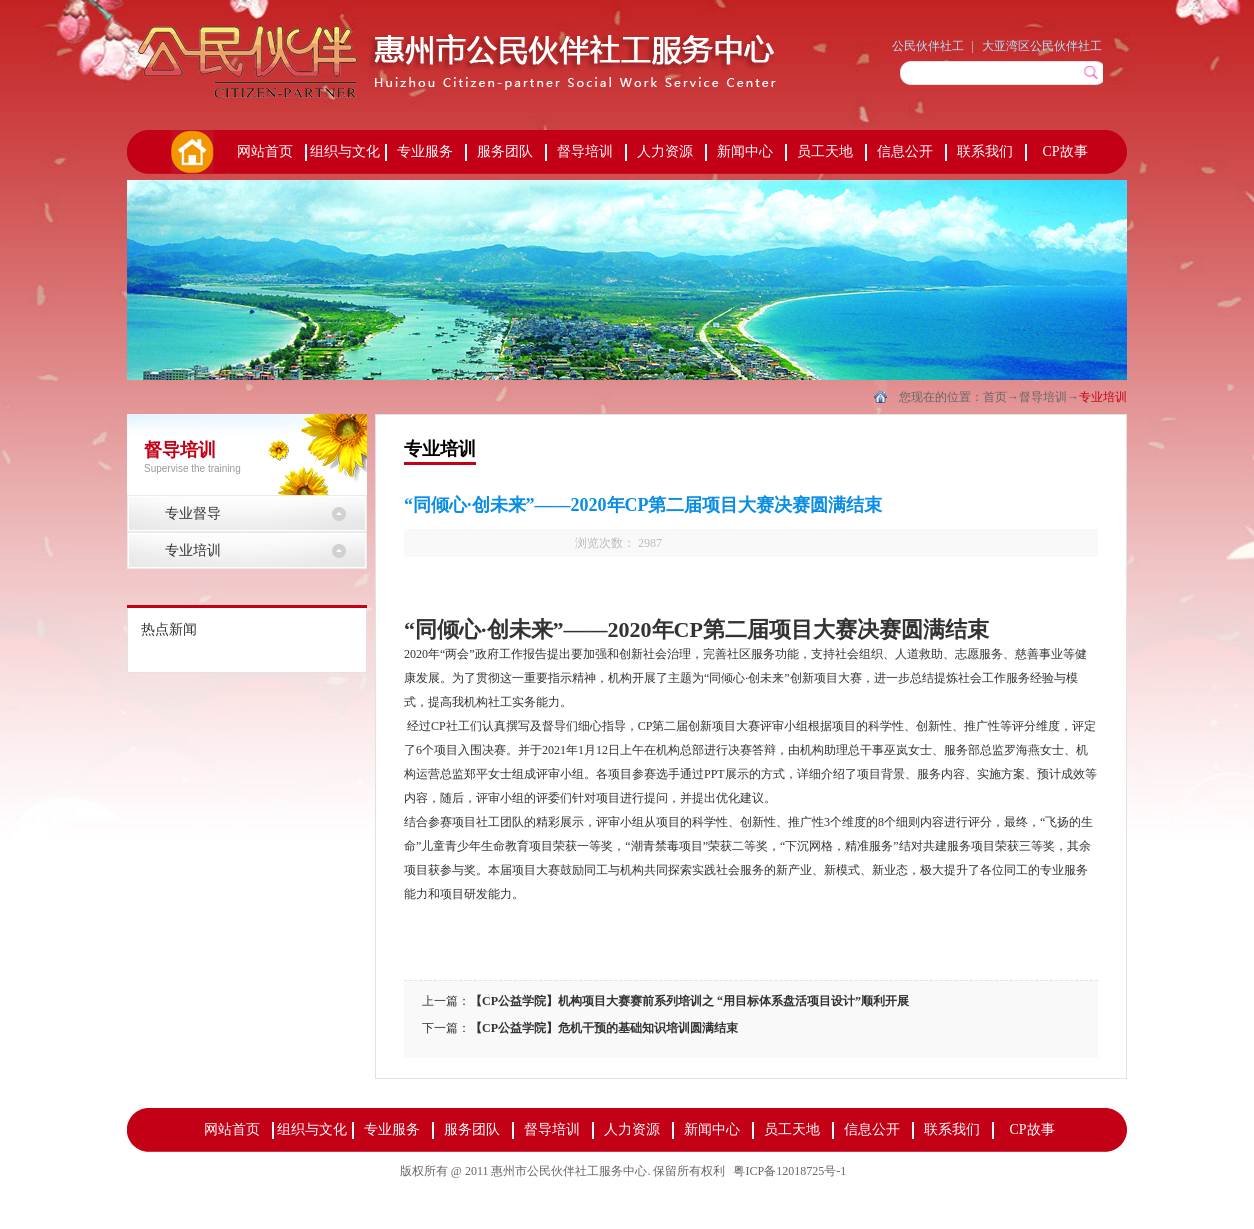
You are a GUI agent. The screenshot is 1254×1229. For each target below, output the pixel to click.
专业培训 (1103, 397)
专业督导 (193, 513)
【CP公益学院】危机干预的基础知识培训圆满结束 (604, 1028)
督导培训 (1043, 397)
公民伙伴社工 (928, 46)
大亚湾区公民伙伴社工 (1042, 46)
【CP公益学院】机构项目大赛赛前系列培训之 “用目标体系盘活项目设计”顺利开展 (689, 1001)
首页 (191, 152)
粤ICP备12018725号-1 (789, 1171)
